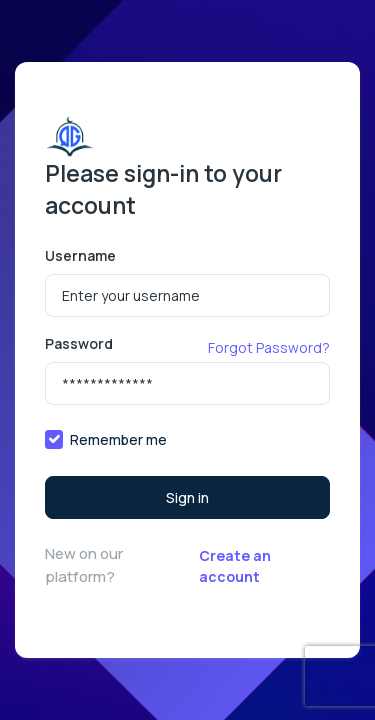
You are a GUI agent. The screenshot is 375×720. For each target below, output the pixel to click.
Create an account (235, 566)
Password (79, 343)
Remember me (118, 439)
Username (80, 255)
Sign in (187, 497)
